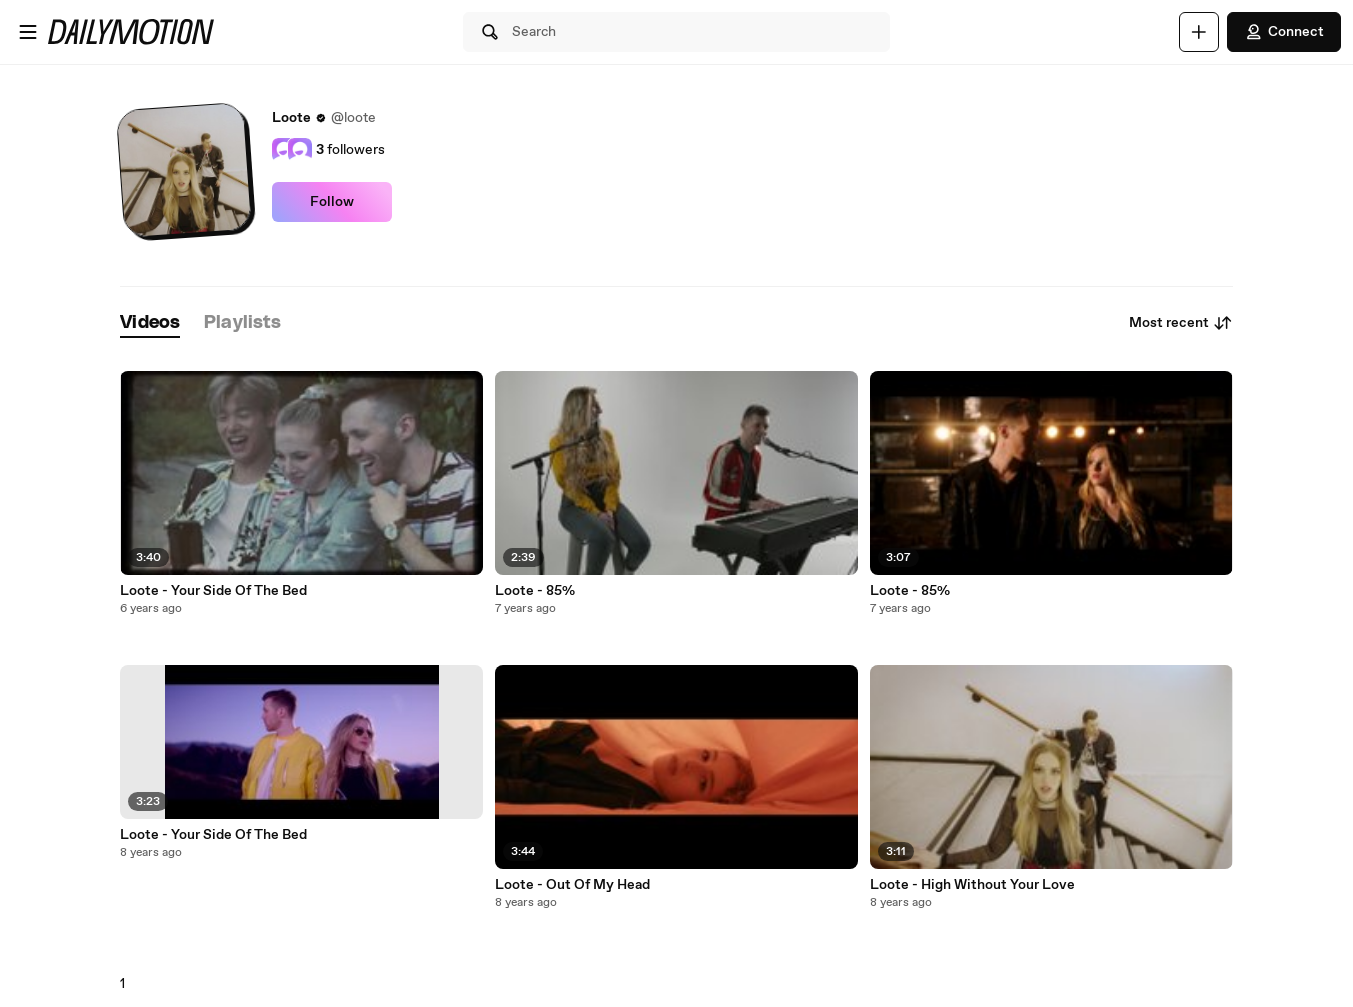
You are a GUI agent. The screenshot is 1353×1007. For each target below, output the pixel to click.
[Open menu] (28, 32)
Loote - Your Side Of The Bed (213, 591)
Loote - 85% (535, 591)
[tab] (150, 323)
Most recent (1181, 323)
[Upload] (1199, 32)
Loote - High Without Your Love (972, 885)
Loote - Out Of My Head (572, 885)
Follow (332, 202)
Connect (1284, 32)
